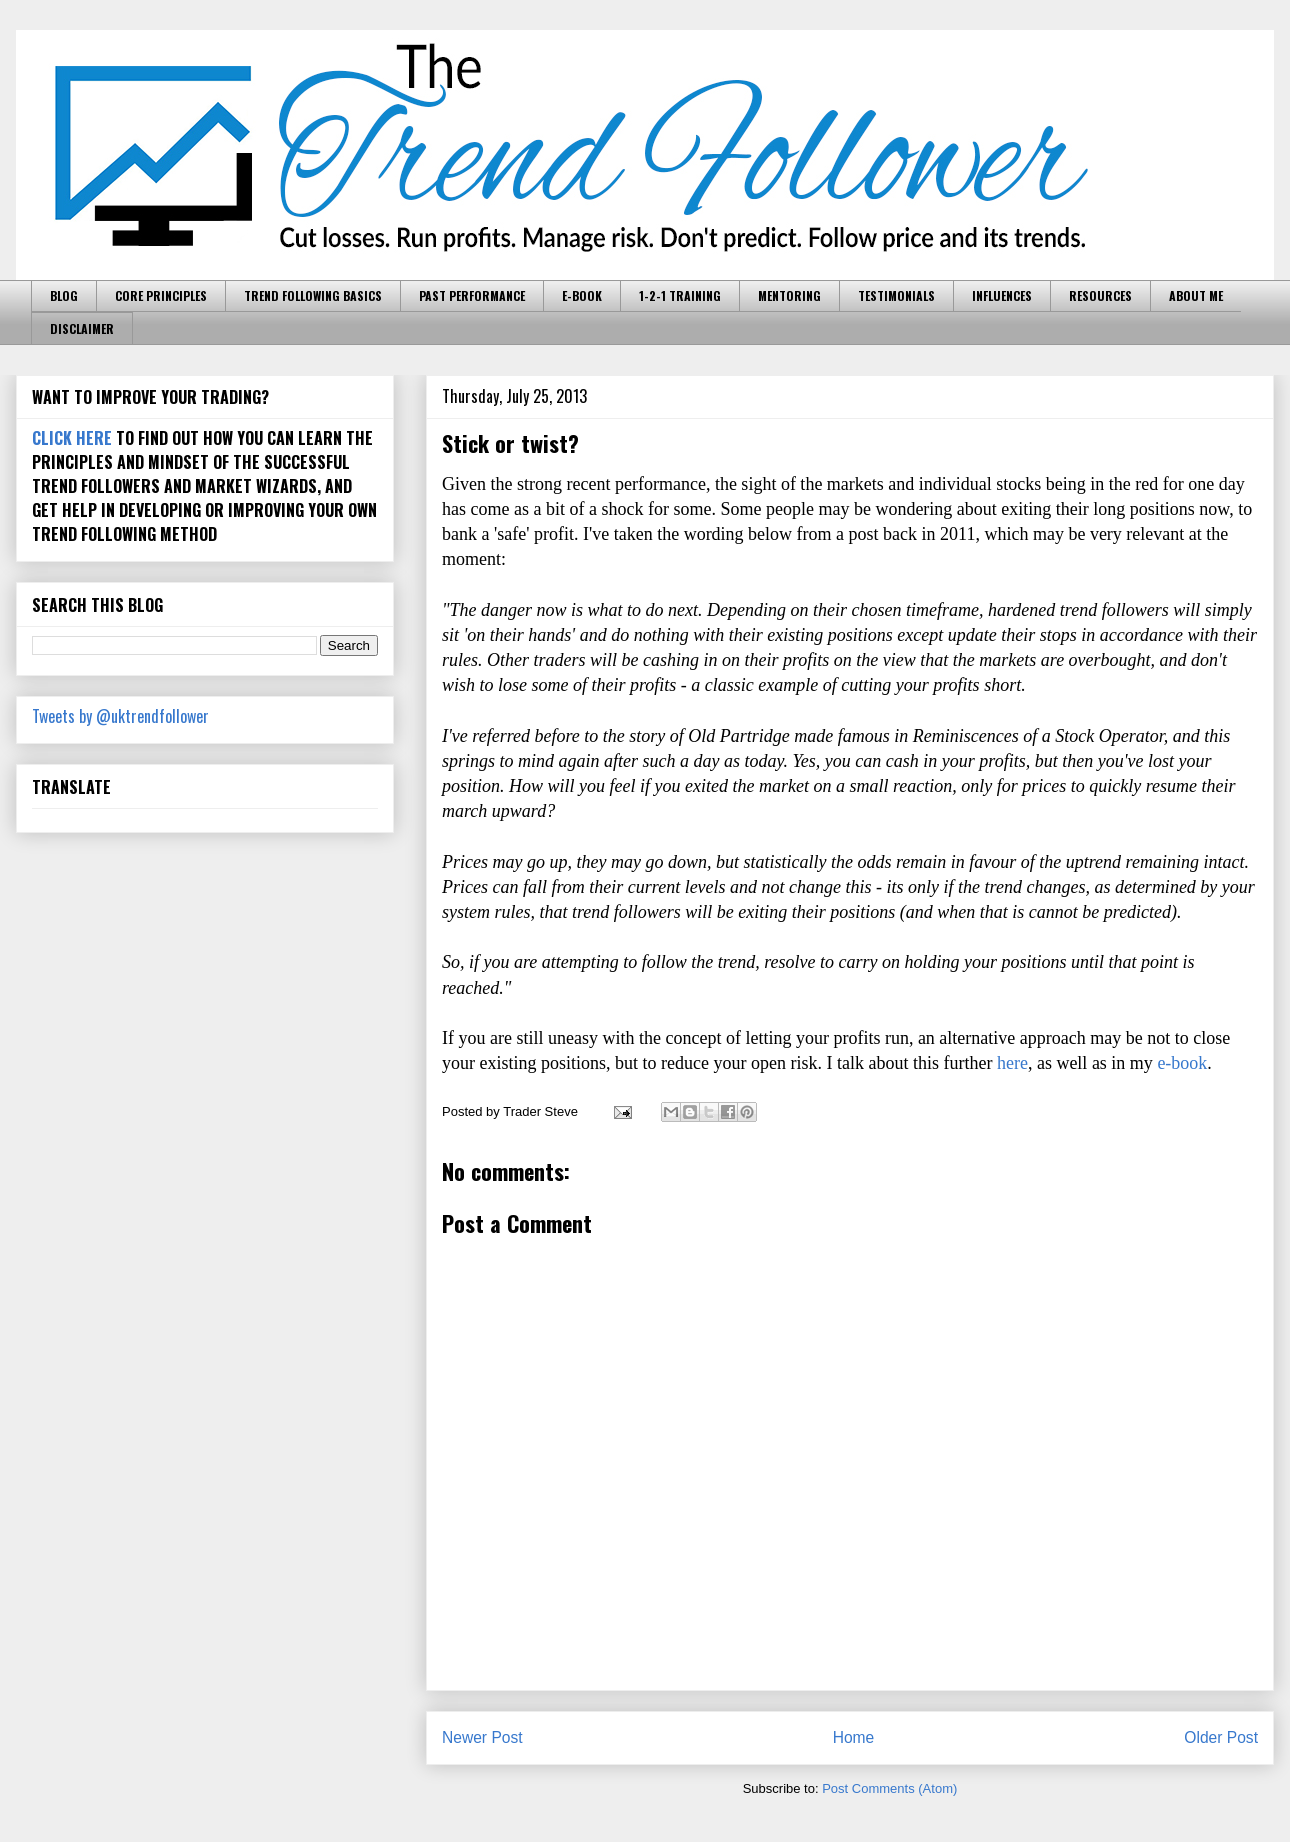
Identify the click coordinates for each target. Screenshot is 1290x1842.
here (1012, 1063)
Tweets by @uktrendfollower (120, 716)
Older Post (1221, 1737)
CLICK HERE (72, 438)
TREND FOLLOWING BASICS (313, 295)
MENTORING (789, 295)
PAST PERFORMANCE (472, 295)
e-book (1182, 1063)
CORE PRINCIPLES (161, 295)
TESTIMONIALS (896, 295)
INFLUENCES (1002, 295)
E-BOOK (582, 295)
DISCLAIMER (82, 328)
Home (854, 1737)
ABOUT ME (1196, 295)
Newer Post (482, 1737)
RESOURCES (1100, 295)
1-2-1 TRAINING (680, 295)
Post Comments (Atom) (889, 1788)
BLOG (64, 295)
